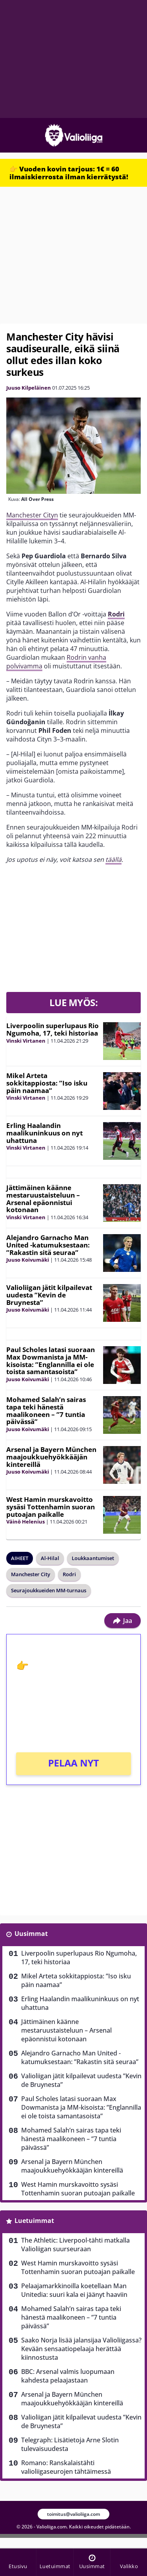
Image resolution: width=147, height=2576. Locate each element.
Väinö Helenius (25, 1521)
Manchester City (30, 1574)
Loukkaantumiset (93, 1558)
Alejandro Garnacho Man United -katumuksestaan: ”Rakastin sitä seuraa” (48, 1245)
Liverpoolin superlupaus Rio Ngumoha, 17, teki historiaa (52, 1029)
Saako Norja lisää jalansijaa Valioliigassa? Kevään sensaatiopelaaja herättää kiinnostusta (81, 2349)
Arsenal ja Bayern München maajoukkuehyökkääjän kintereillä (51, 1456)
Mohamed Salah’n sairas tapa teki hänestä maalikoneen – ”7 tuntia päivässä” (46, 1410)
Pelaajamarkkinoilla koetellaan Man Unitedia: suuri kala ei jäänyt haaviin (74, 2290)
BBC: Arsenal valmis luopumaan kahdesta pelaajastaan (67, 2376)
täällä (113, 859)
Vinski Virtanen (25, 1040)
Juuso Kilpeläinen (28, 387)
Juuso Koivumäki (27, 1259)
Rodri (116, 614)
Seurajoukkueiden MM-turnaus (48, 1590)
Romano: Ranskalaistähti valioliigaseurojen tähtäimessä (66, 2467)
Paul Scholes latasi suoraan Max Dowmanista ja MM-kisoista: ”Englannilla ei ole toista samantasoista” (50, 1360)
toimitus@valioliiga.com (73, 2514)
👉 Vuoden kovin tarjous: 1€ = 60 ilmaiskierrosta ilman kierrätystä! (68, 172)
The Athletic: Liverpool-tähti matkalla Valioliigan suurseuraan (75, 2244)
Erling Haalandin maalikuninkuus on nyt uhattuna (44, 1132)
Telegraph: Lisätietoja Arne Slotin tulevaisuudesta (70, 2444)
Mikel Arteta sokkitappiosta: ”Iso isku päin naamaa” (46, 1083)
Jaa (122, 1620)
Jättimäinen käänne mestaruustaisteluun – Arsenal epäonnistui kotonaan (43, 1198)
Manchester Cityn (32, 515)
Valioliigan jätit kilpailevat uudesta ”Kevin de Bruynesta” (49, 1294)
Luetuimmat (34, 2220)
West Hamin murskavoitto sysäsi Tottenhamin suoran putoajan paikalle (50, 1506)
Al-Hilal (50, 1558)
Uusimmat (31, 1933)
